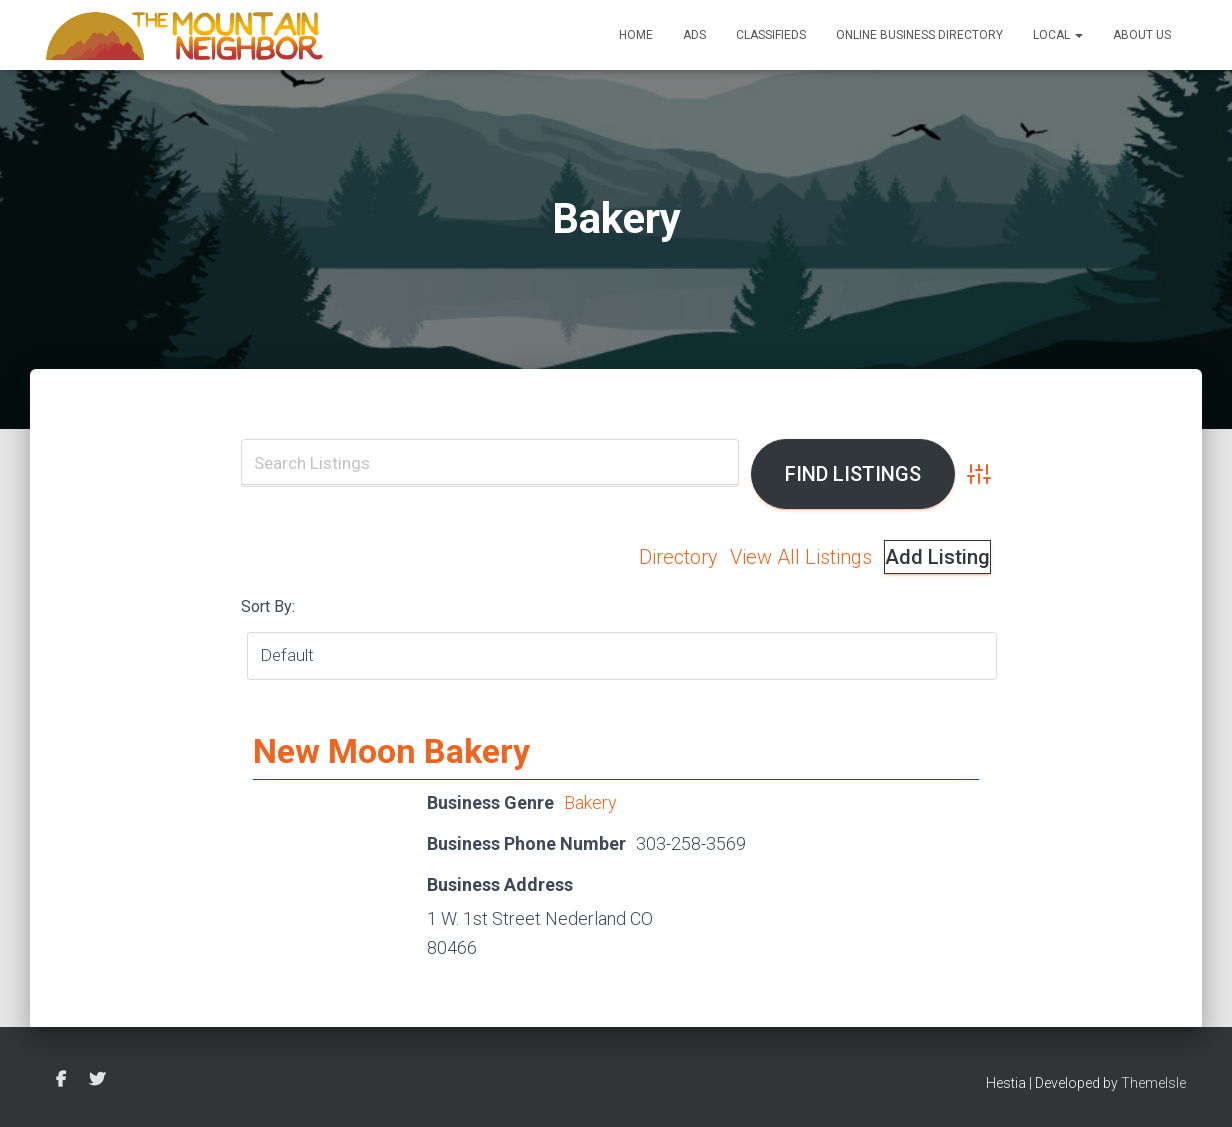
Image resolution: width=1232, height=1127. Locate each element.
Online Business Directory (919, 35)
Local (1058, 35)
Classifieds (771, 35)
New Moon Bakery (391, 751)
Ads (694, 35)
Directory (678, 557)
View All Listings (801, 557)
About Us (1142, 35)
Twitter (97, 1080)
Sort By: (268, 606)
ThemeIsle (1153, 1083)
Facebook (61, 1080)
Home (636, 35)
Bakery (590, 802)
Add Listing (937, 557)
